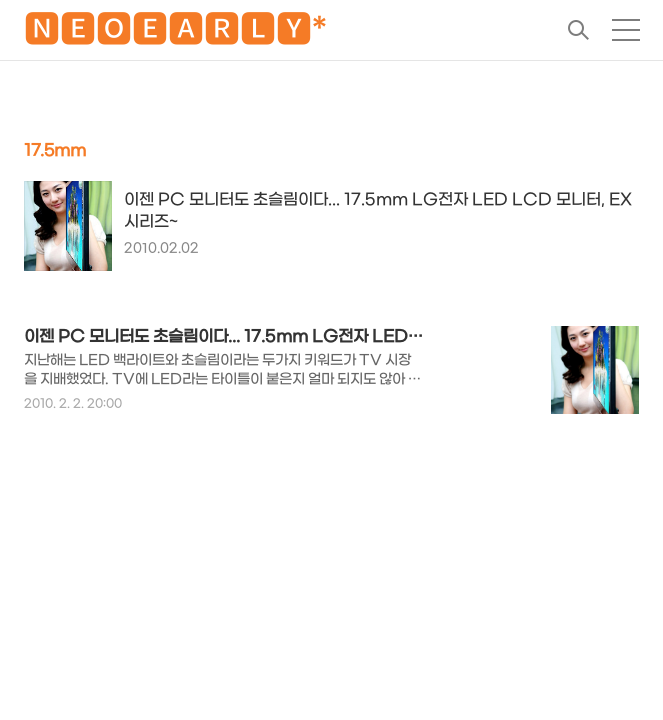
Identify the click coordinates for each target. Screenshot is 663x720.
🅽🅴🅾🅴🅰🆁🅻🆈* (175, 33)
